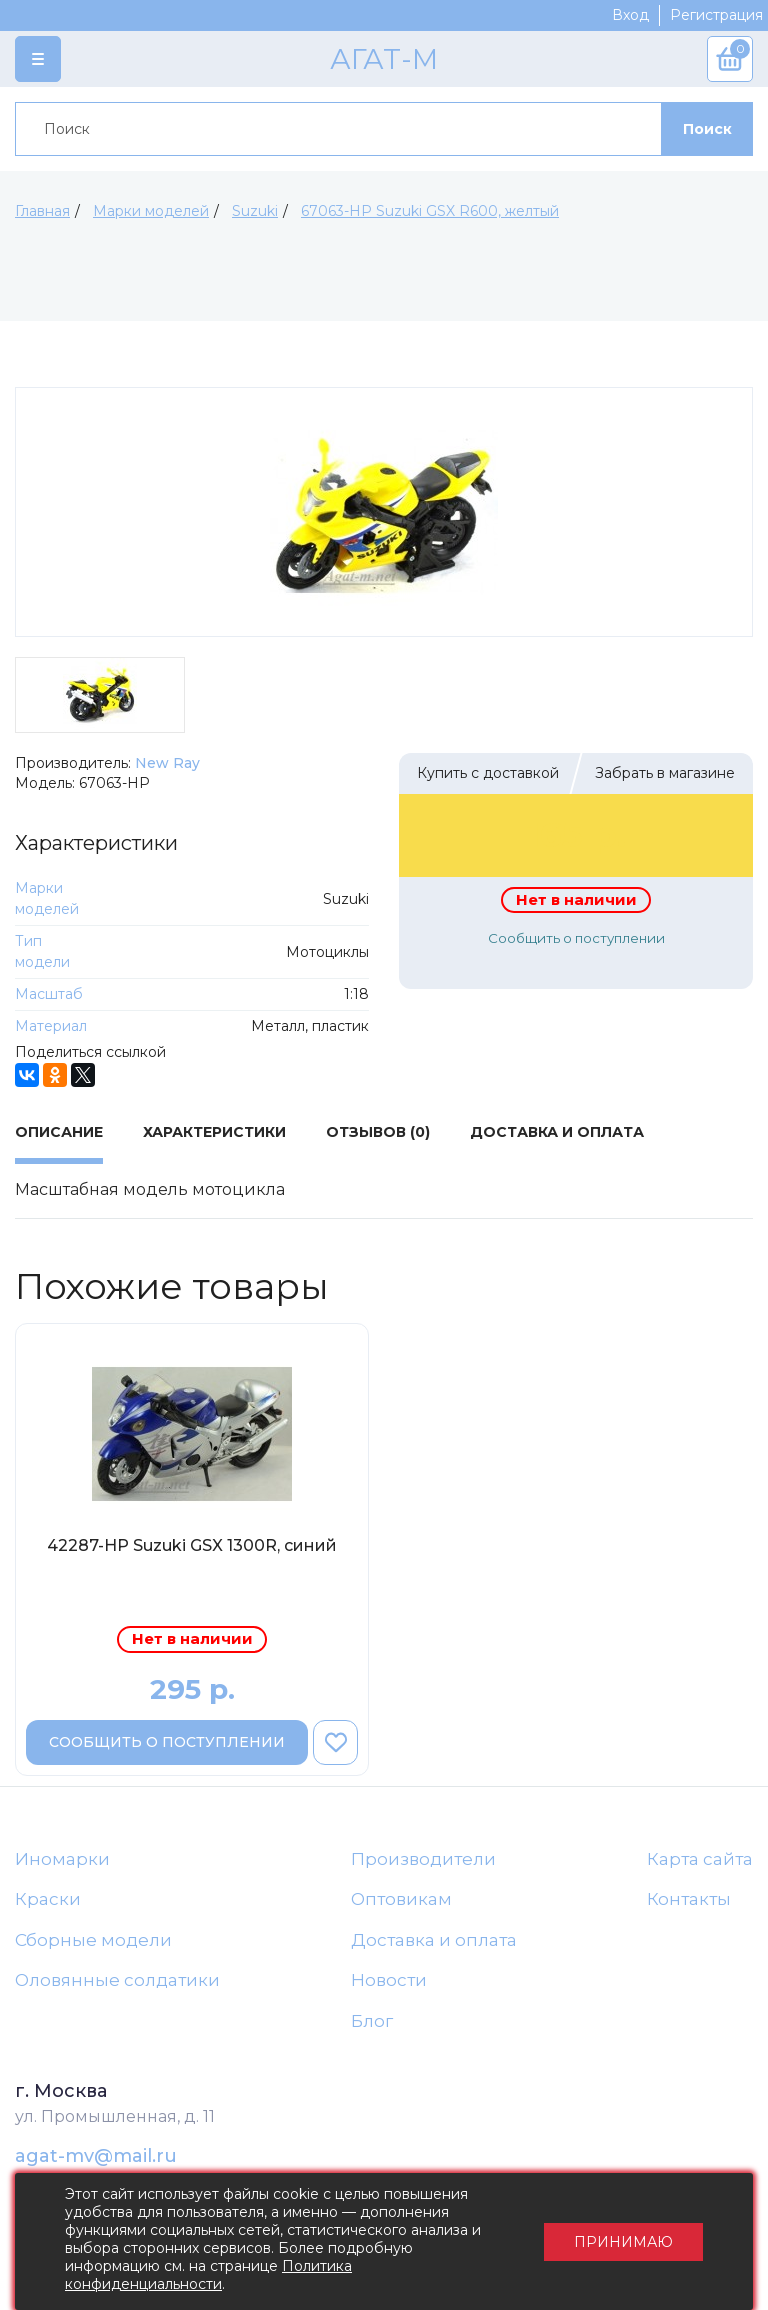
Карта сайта (700, 1859)
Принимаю (623, 2242)
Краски (48, 1899)
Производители (423, 1859)
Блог (372, 2021)
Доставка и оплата (434, 1940)
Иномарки (62, 1859)
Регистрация (716, 15)
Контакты (689, 1899)
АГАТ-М (384, 59)
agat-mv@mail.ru (96, 2156)
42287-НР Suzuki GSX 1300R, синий (192, 1545)
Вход (630, 15)
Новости (389, 1980)
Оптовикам (401, 1899)
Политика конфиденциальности (208, 2275)
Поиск (707, 129)
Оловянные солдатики (117, 1980)
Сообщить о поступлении (576, 938)
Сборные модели (93, 1940)
